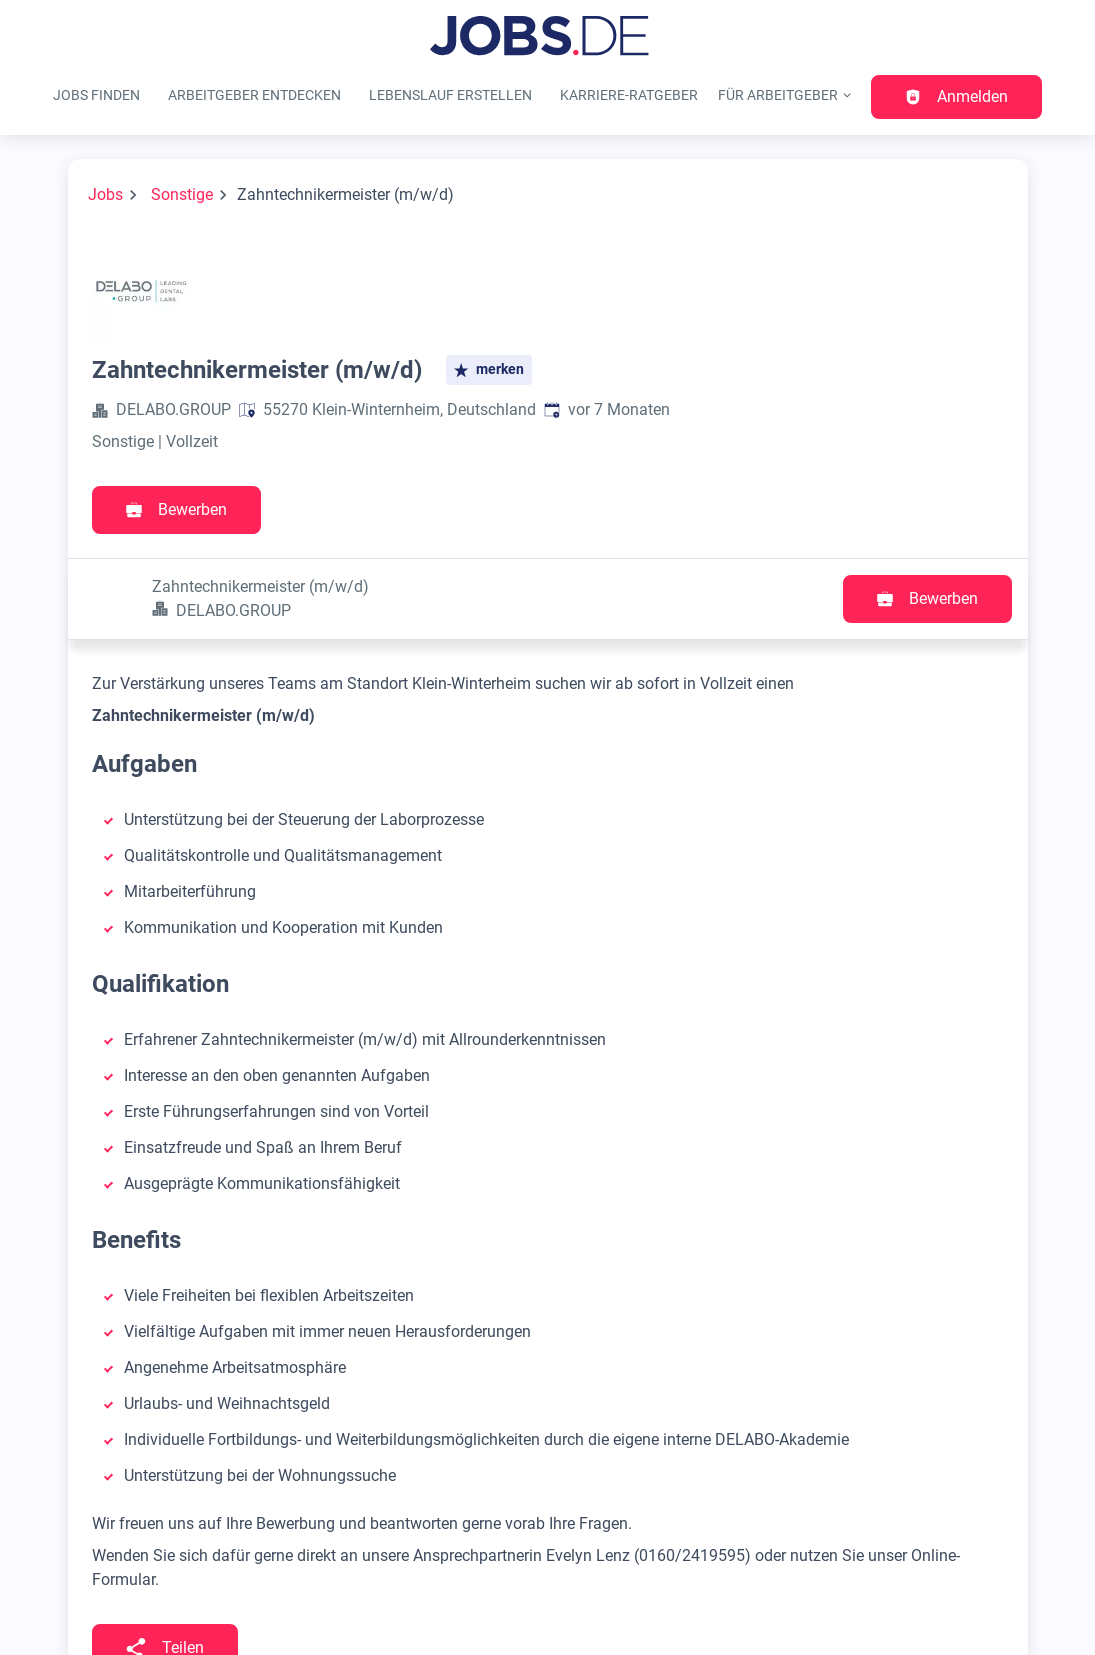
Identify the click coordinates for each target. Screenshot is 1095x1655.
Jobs (105, 194)
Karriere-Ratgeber (629, 95)
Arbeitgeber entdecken (254, 95)
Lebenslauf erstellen (450, 95)
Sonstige (182, 194)
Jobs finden (96, 95)
